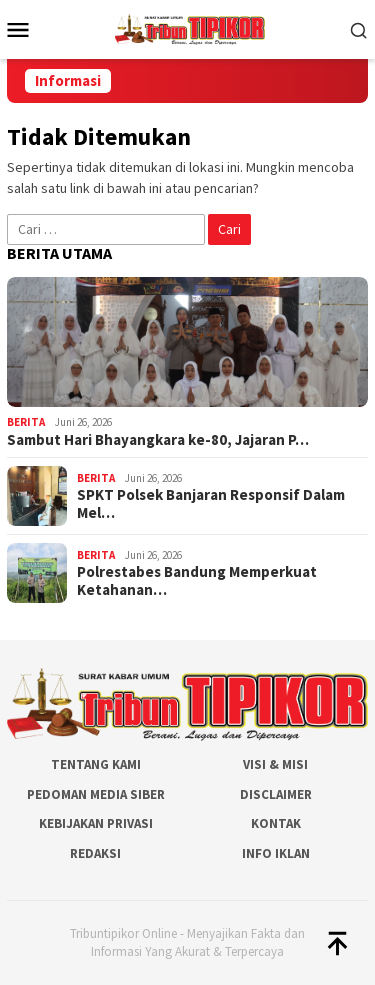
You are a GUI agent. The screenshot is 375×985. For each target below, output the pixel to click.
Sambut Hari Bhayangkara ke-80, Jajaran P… (158, 440)
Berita (26, 422)
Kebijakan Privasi (96, 823)
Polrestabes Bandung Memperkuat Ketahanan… (197, 581)
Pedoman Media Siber (96, 794)
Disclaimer (276, 794)
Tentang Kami (96, 764)
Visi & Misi (275, 764)
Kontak (276, 823)
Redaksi (95, 853)
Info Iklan (276, 853)
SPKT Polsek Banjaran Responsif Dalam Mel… (211, 504)
